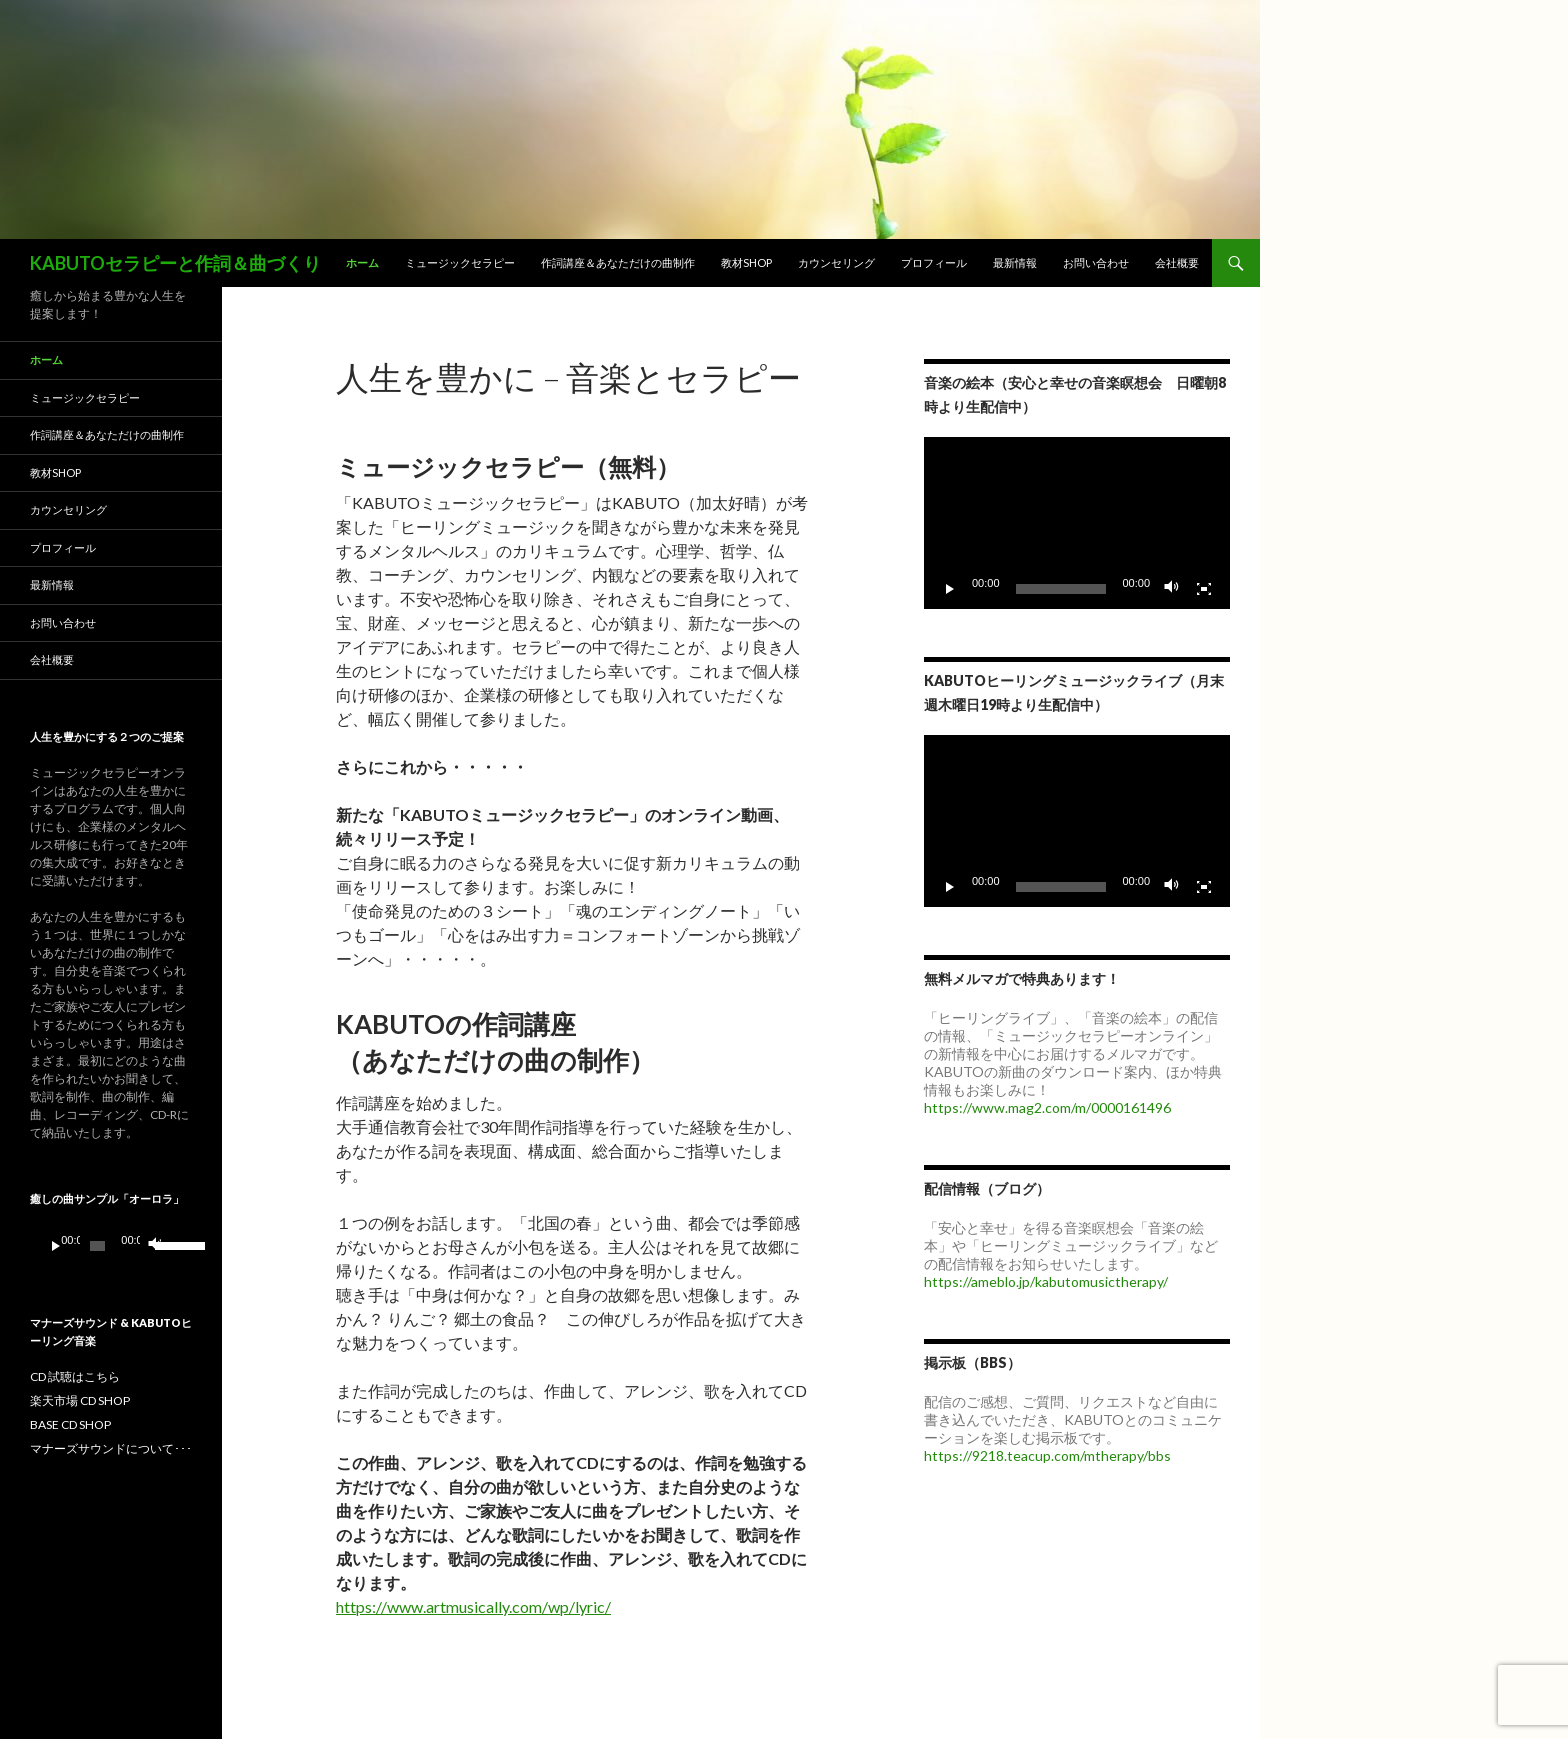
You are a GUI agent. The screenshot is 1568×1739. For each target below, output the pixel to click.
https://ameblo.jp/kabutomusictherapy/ (1046, 1281)
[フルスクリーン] (1204, 589)
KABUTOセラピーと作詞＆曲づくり (175, 263)
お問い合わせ (1096, 262)
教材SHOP (746, 262)
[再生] (950, 589)
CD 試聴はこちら (75, 1376)
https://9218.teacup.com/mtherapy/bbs (1047, 1455)
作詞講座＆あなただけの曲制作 (618, 262)
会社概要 (1177, 262)
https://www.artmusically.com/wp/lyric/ (473, 1606)
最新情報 (1015, 262)
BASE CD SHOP (70, 1424)
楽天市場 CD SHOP (80, 1400)
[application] (1077, 523)
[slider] (97, 1246)
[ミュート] (1172, 589)
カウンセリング (836, 262)
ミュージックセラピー (460, 262)
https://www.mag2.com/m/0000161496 (1047, 1107)
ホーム (362, 262)
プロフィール (934, 262)
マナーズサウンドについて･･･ (111, 1448)
